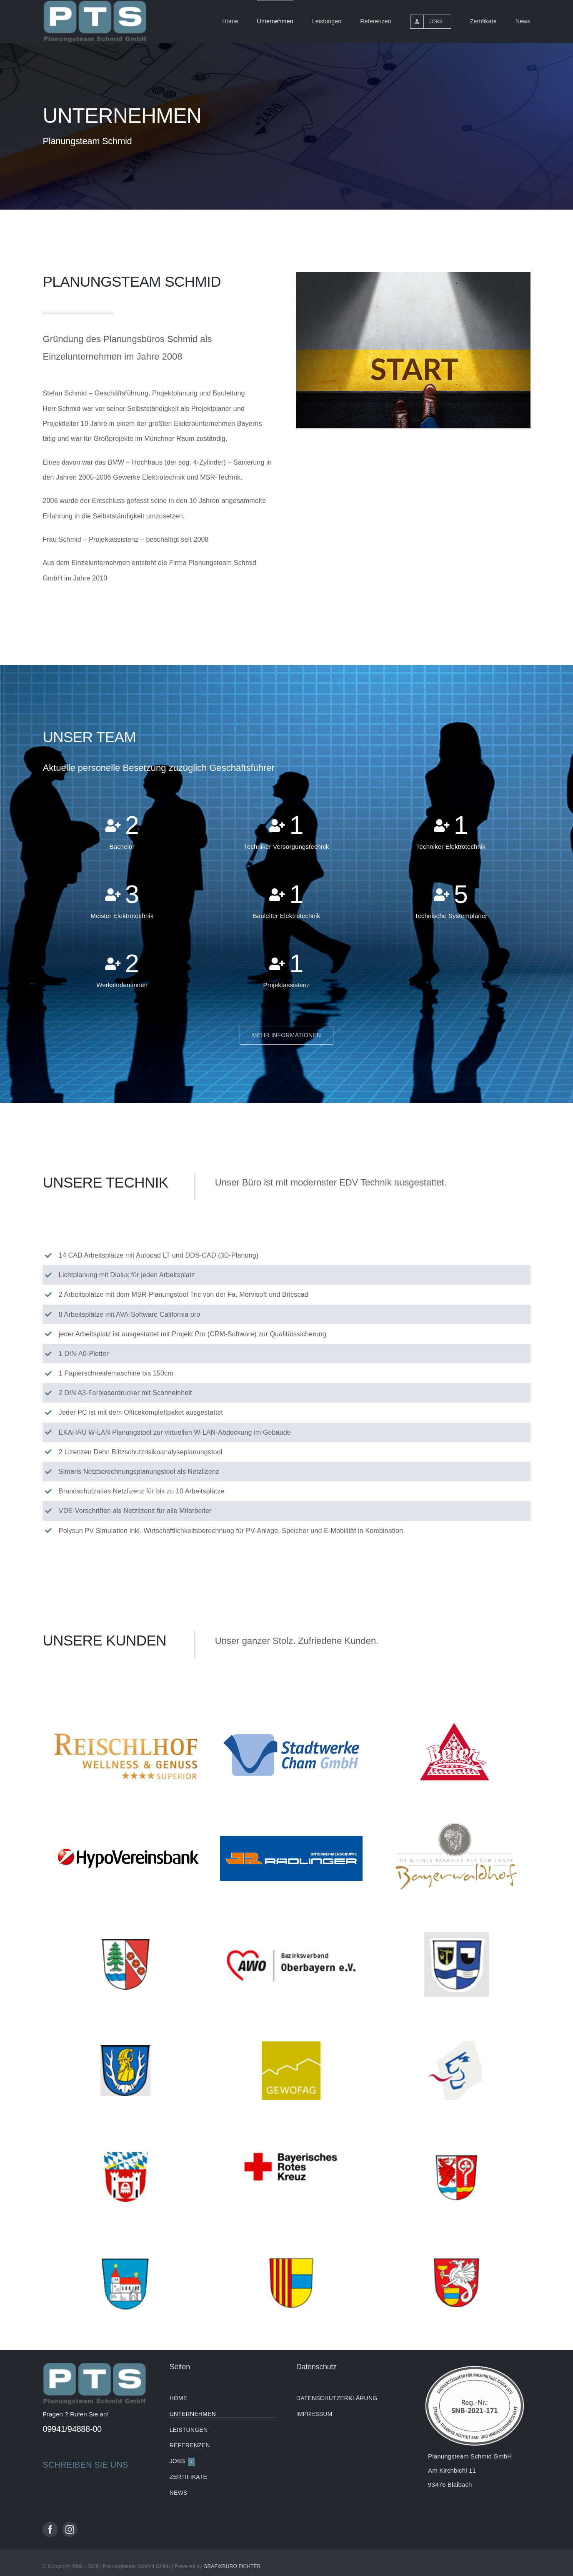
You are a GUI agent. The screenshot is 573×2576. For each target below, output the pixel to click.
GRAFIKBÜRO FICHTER (232, 2566)
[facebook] (50, 2529)
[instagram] (70, 2529)
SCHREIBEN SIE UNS (85, 2464)
